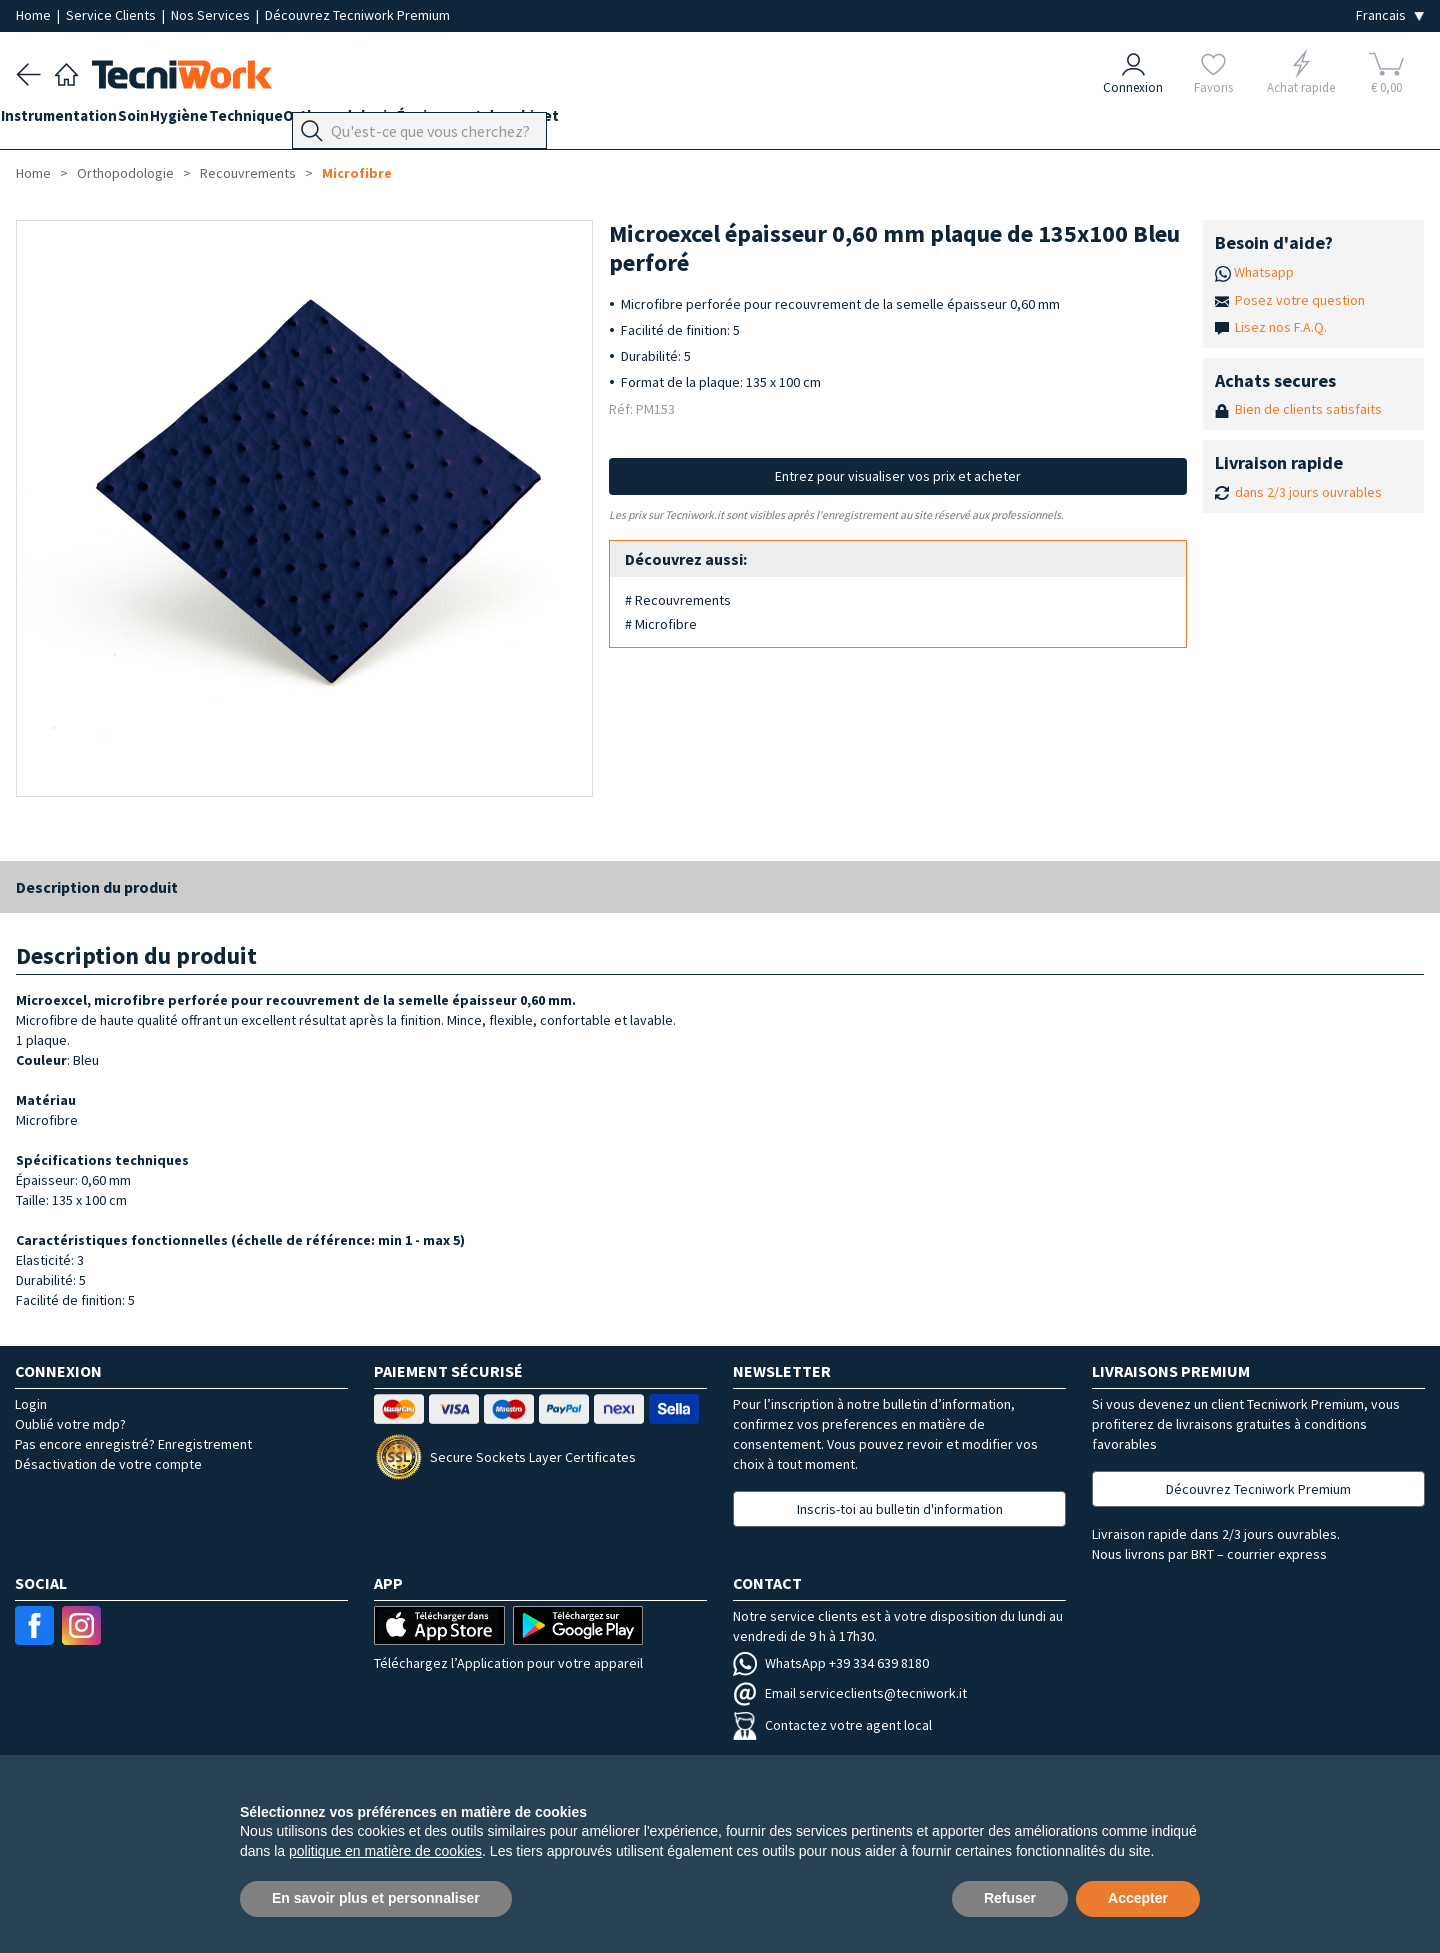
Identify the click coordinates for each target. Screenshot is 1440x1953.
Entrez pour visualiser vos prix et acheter (898, 476)
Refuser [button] (1010, 1898)
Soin (163, 121)
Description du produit (97, 887)
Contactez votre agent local (832, 1725)
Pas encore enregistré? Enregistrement (133, 1444)
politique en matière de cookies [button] (385, 1851)
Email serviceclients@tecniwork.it (850, 1693)
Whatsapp (1264, 272)
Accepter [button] (1138, 1898)
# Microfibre (661, 624)
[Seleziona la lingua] (1390, 15)
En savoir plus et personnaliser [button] (376, 1898)
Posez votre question (1300, 300)
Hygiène (224, 121)
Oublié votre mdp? (70, 1424)
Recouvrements (248, 173)
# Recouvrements (678, 600)
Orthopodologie (415, 121)
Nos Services (212, 15)
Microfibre (357, 173)
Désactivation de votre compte (108, 1464)
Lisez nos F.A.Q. (1281, 327)
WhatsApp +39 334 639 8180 (831, 1663)
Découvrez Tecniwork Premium (357, 15)
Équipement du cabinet (569, 121)
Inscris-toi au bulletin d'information (900, 1509)
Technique (306, 121)
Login (31, 1404)
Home (35, 15)
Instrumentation (74, 121)
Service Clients (112, 15)
